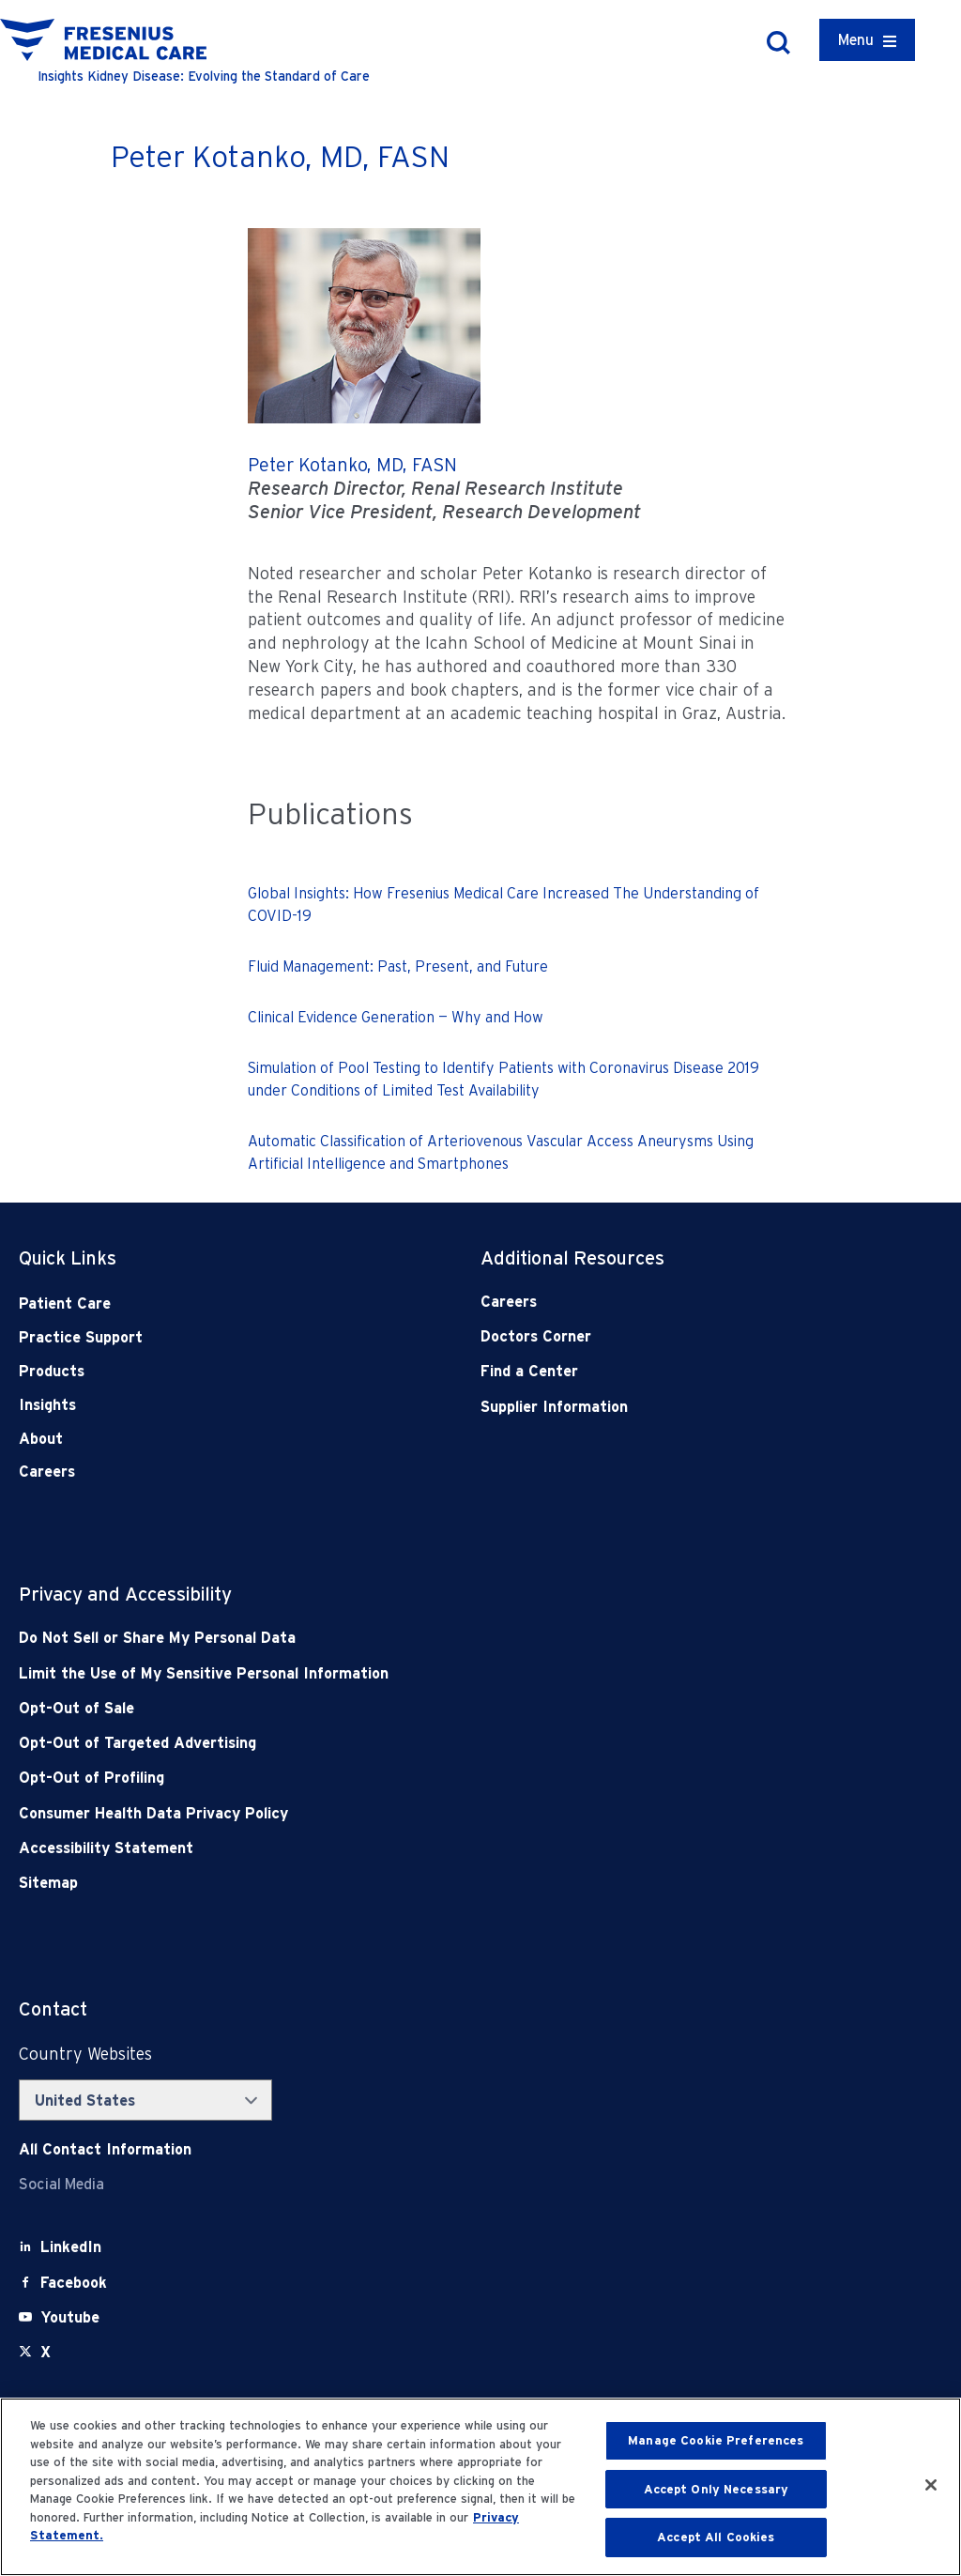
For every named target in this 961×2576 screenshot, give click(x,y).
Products (51, 1371)
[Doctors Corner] (665, 1336)
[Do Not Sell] (388, 1638)
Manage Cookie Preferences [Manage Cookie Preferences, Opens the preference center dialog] (715, 2440)
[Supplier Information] (665, 1407)
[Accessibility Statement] (388, 1848)
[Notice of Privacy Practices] (388, 1673)
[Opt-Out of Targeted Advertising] (388, 1743)
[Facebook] (73, 2282)
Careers (47, 1471)
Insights (47, 1405)
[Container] (867, 40)
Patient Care (65, 1303)
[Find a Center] (665, 1371)
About (41, 1439)
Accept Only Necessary (716, 2489)
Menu (856, 40)
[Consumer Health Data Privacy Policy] (388, 1813)
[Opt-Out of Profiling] (388, 1777)
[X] (45, 2352)
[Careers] (665, 1301)
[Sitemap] (388, 1883)
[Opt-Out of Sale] (388, 1708)
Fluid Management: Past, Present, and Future (398, 966)
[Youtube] (69, 2317)
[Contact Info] (105, 2149)
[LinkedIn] (70, 2247)
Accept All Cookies (715, 2537)
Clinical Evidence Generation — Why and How (395, 1017)
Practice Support (81, 1337)
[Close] (931, 2485)
